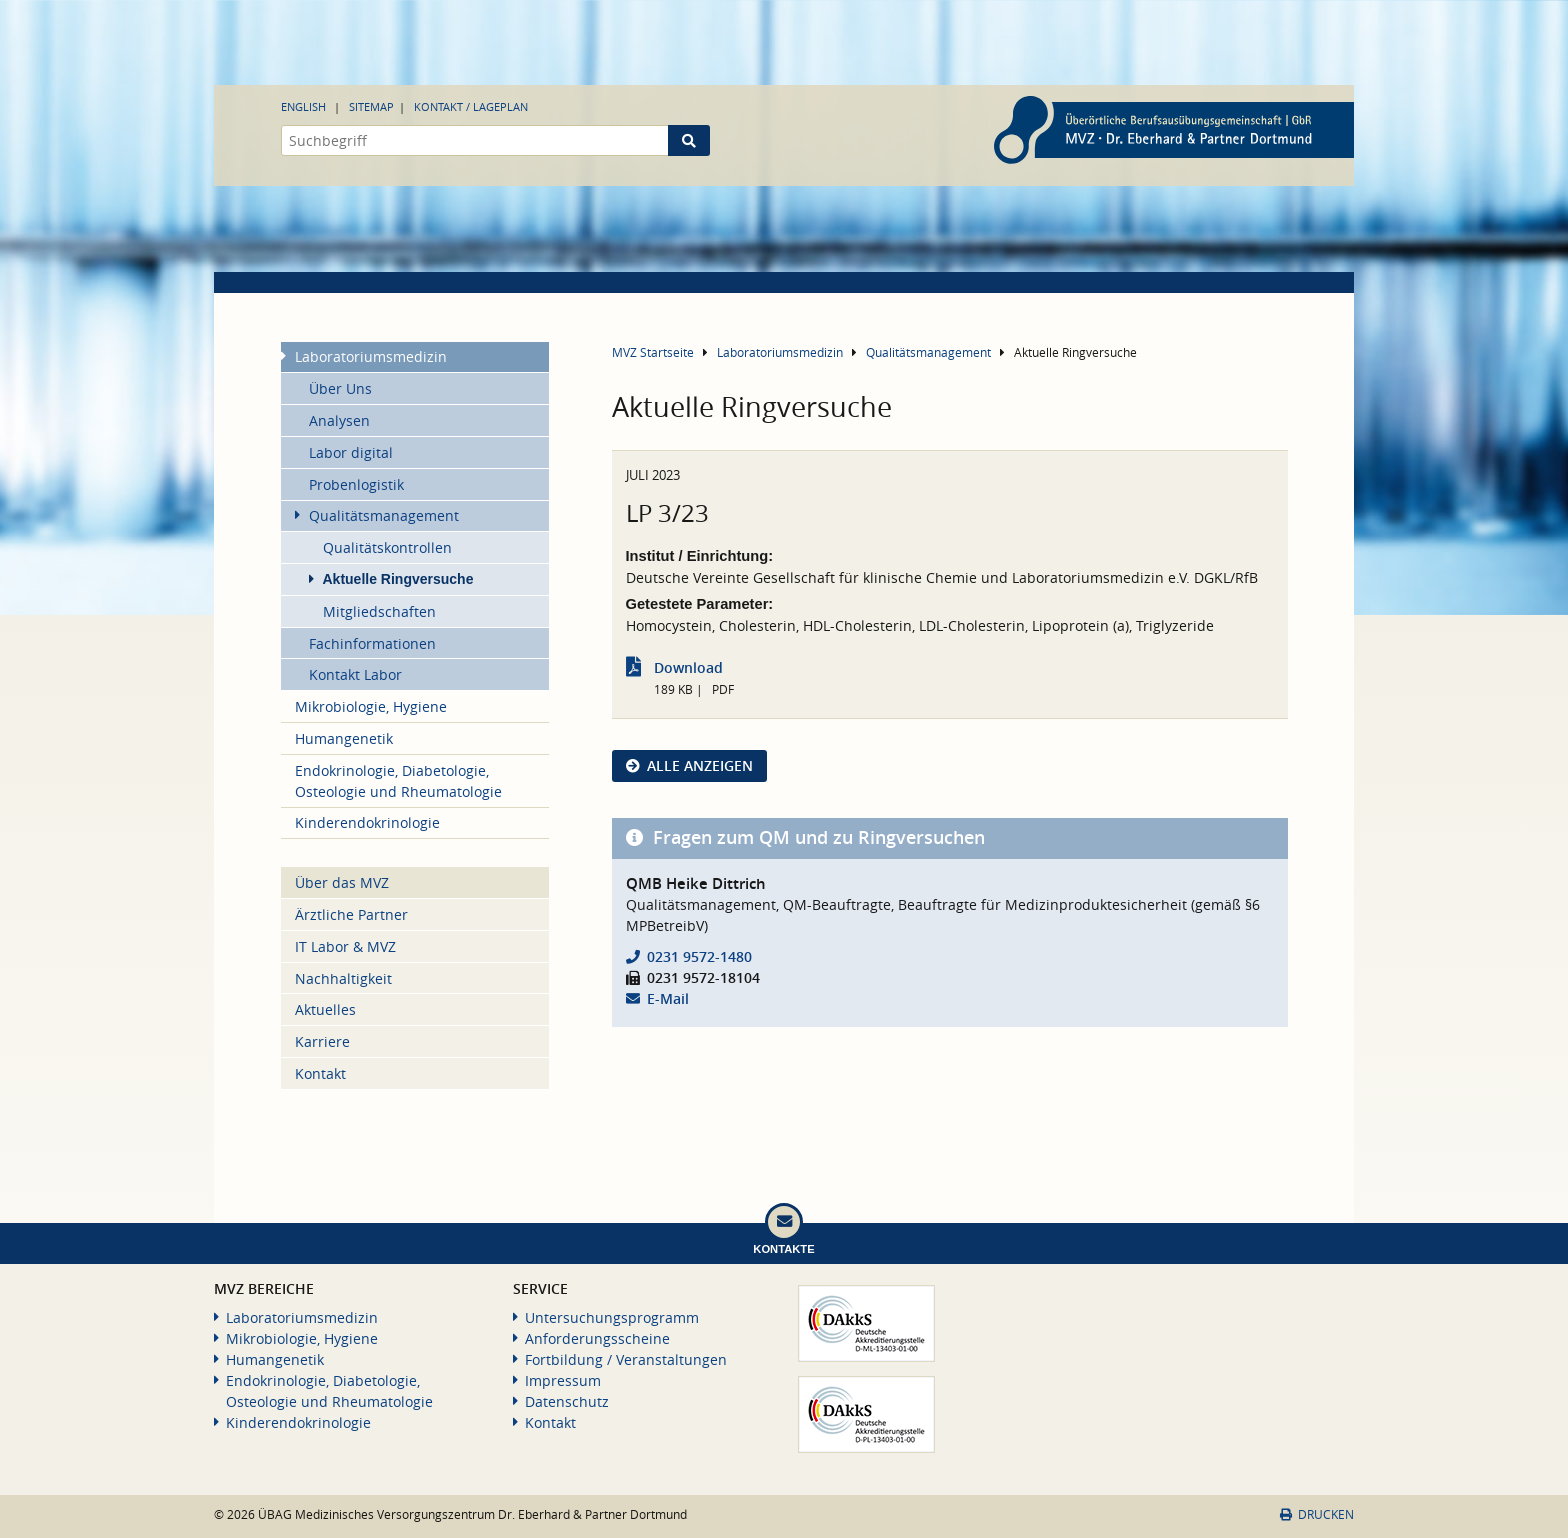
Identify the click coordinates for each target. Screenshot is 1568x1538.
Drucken (1317, 1514)
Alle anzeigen (700, 765)
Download (688, 667)
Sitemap (371, 106)
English (303, 106)
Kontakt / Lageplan (471, 106)
